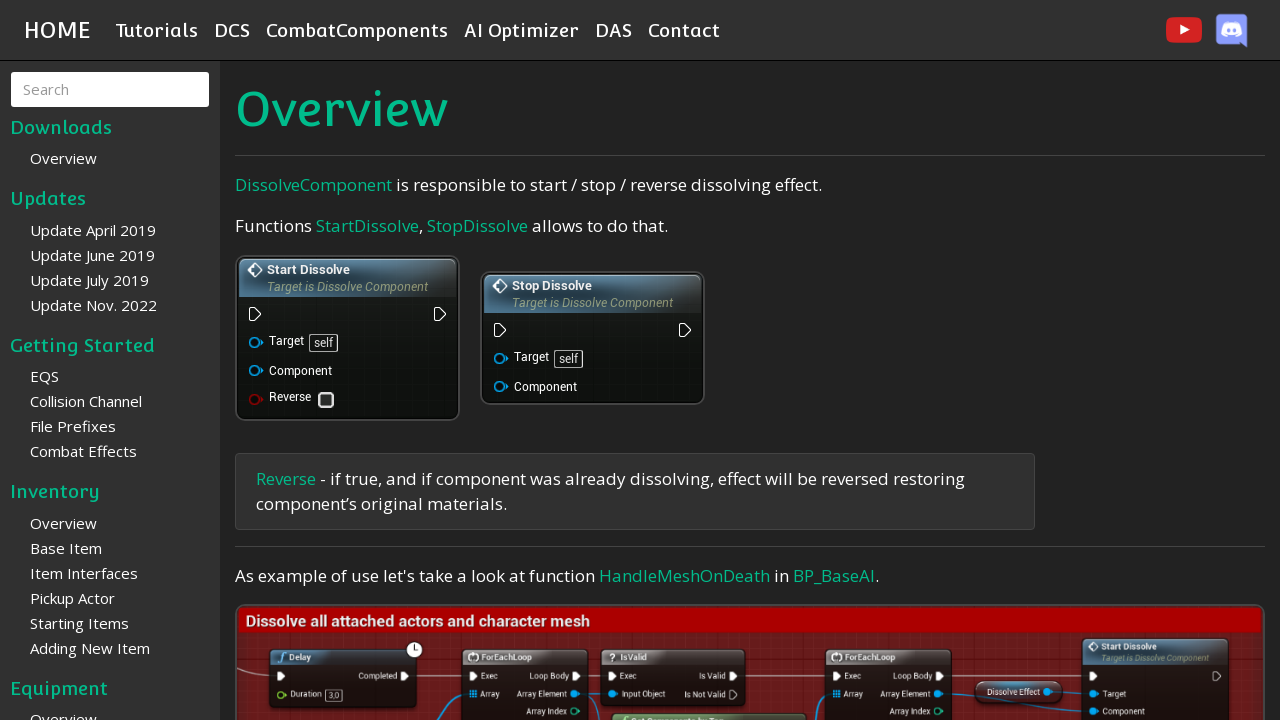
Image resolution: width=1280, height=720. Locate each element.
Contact (684, 30)
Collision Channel (86, 401)
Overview (63, 158)
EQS (44, 376)
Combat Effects (83, 451)
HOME (57, 30)
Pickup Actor (72, 598)
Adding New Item (90, 648)
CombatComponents (357, 30)
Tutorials (156, 30)
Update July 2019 (89, 280)
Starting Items (79, 623)
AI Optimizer (521, 30)
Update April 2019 (93, 230)
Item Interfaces (84, 573)
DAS (613, 30)
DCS (232, 30)
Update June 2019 (92, 255)
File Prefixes (73, 426)
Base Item (66, 548)
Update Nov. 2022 (93, 305)
